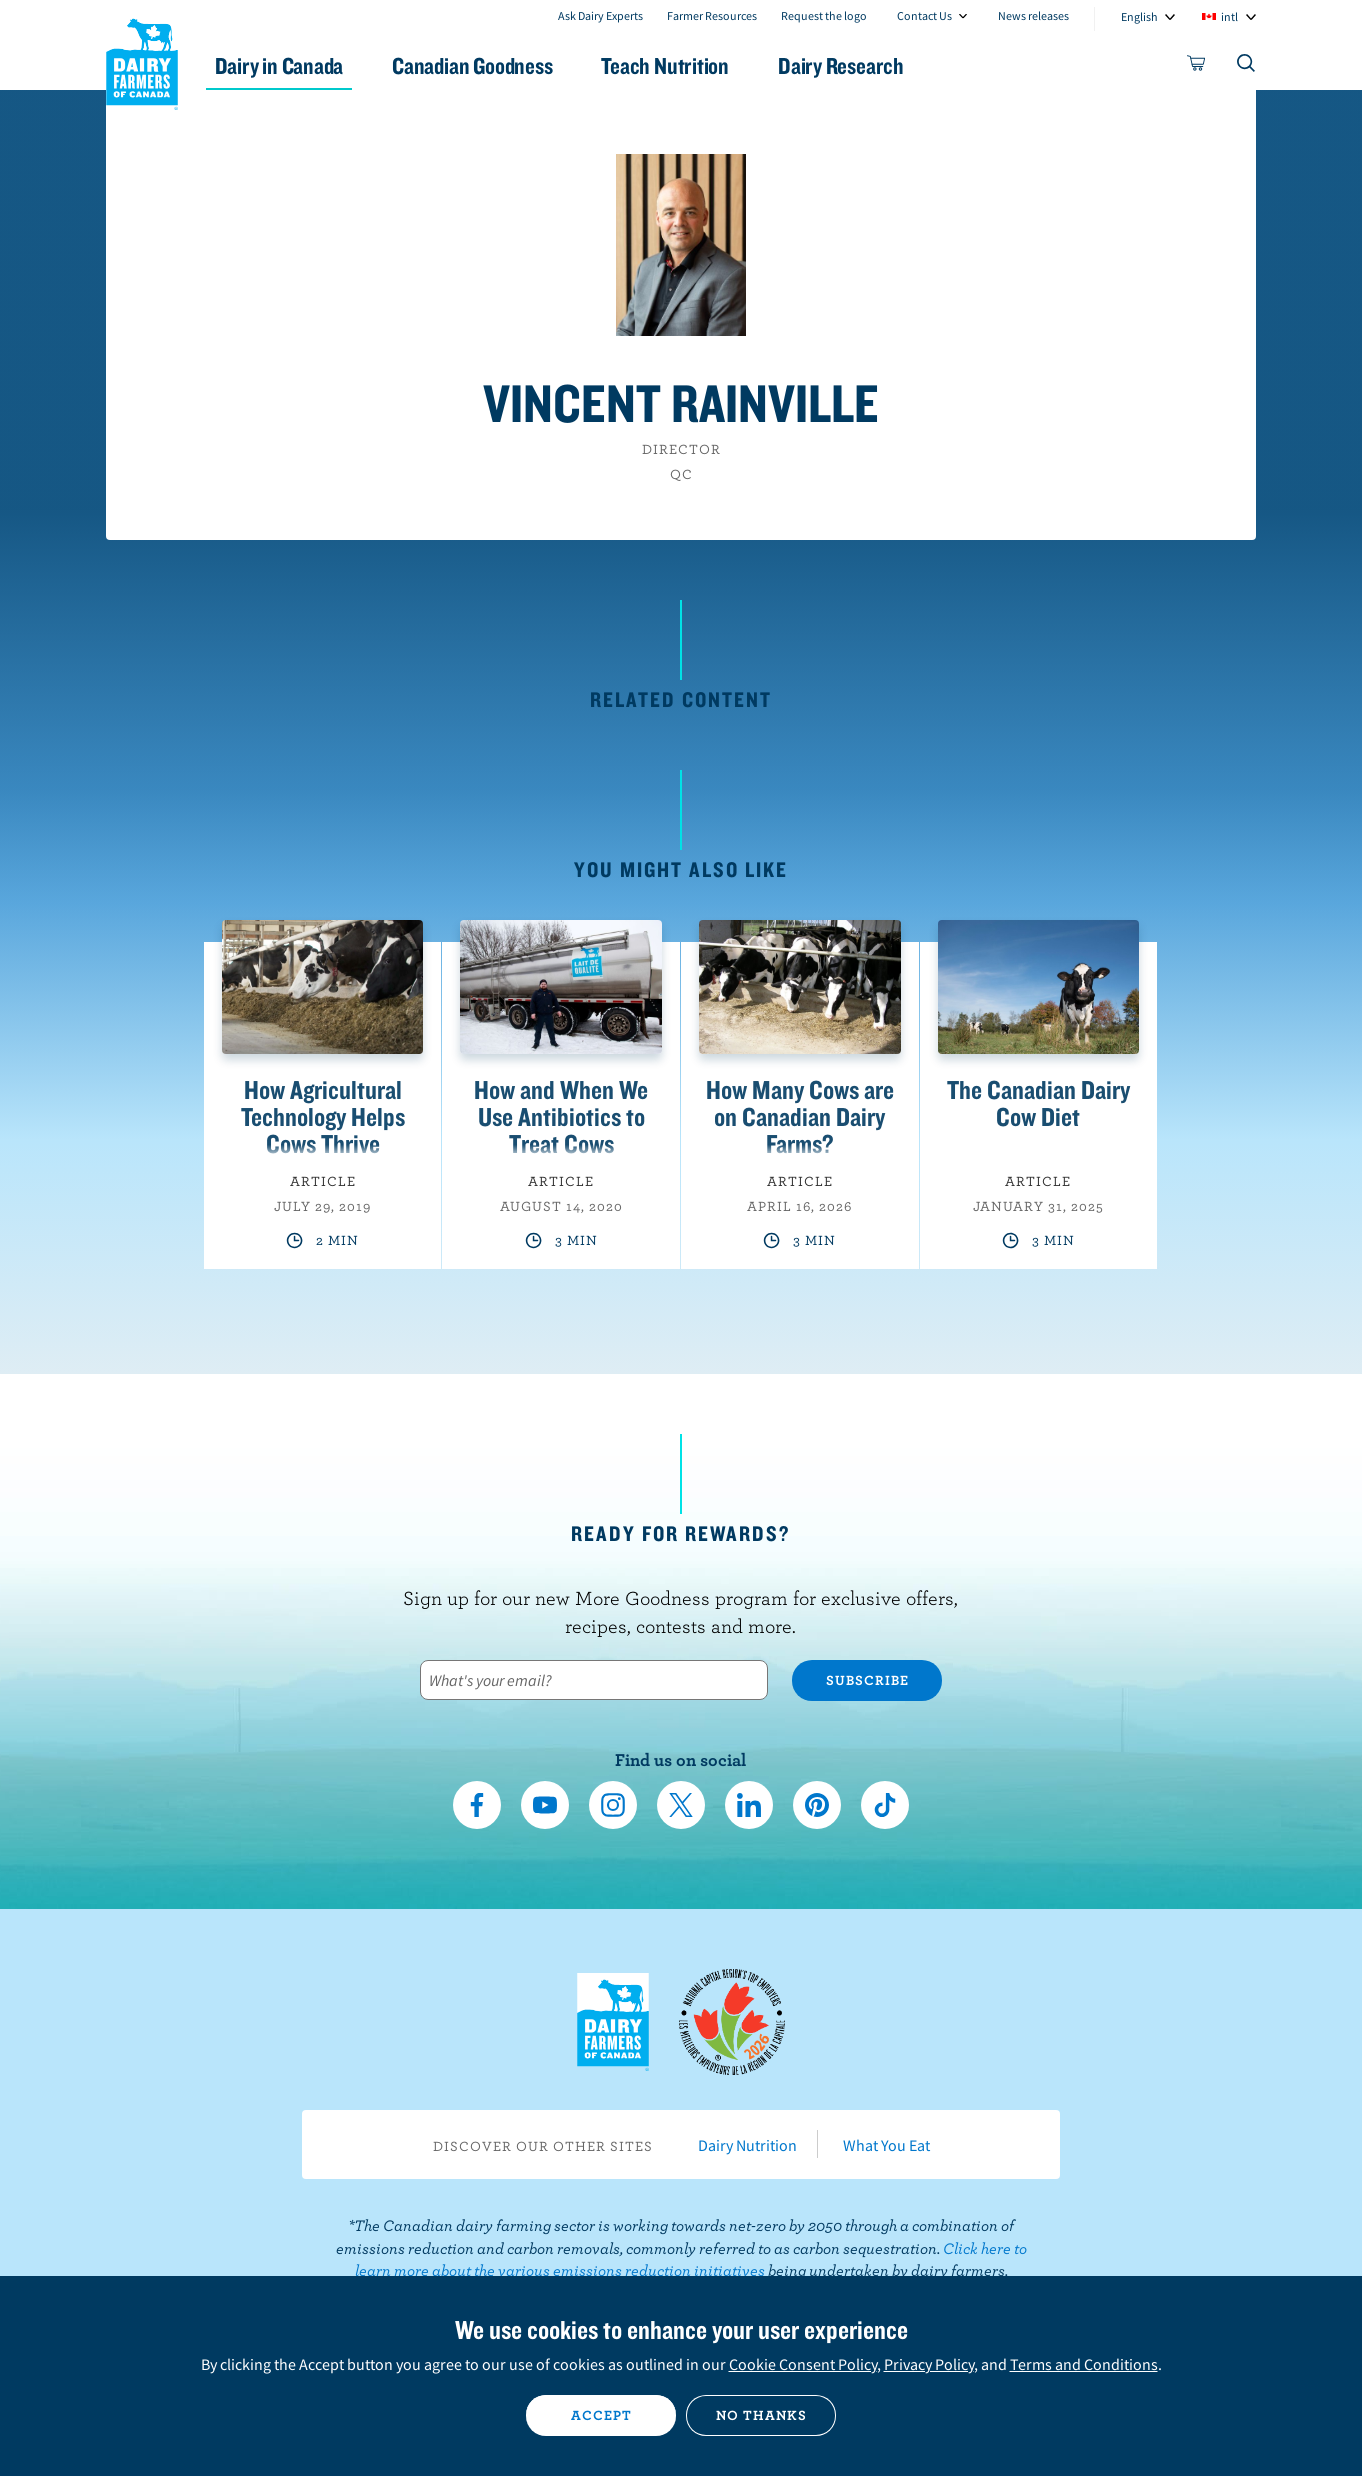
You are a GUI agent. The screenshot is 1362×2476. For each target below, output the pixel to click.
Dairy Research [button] (869, 65)
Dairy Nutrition (747, 2145)
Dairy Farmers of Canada (142, 61)
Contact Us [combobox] (924, 15)
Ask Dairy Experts (600, 15)
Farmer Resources (712, 15)
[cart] (1197, 67)
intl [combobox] (1229, 16)
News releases (1033, 15)
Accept (601, 2415)
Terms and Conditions (1084, 2364)
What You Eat (886, 2145)
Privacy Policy (929, 2364)
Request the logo (824, 15)
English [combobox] (1139, 16)
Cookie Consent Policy (803, 2364)
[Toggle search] (1247, 67)
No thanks (761, 2415)
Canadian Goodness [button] (492, 65)
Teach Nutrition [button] (689, 65)
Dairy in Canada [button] (294, 65)
